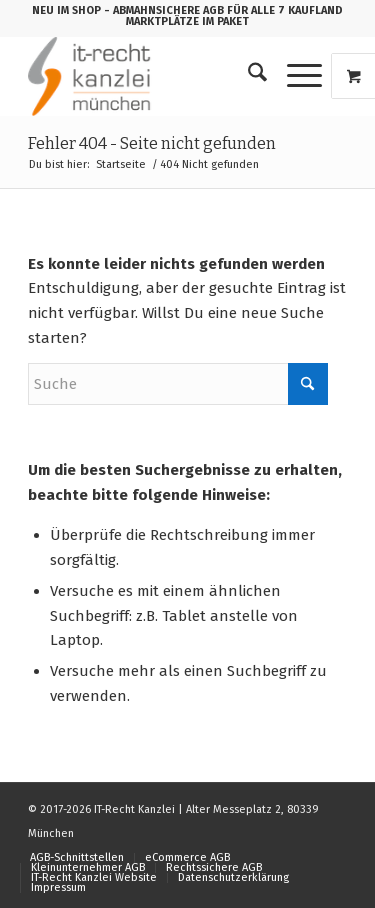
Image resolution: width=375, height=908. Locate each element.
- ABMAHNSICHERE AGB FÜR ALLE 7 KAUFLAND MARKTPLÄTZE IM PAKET (223, 16)
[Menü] (294, 76)
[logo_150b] (155, 76)
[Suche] (247, 76)
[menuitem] (247, 76)
